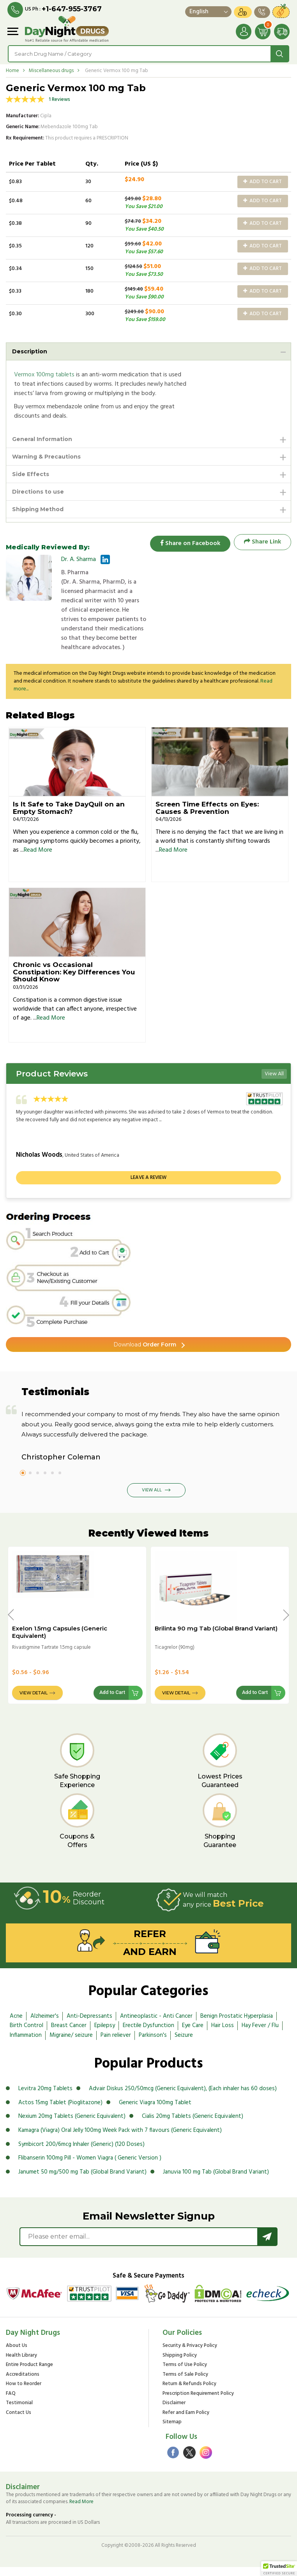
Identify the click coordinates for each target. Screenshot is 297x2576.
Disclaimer (174, 2412)
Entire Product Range (29, 2374)
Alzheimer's (44, 2025)
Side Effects (30, 474)
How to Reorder (23, 2393)
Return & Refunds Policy (189, 2393)
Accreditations (22, 2383)
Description (29, 351)
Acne (16, 2025)
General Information (42, 439)
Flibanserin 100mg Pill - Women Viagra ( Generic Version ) (89, 2167)
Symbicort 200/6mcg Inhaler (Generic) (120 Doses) (81, 2153)
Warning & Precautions (46, 456)
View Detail (33, 1702)
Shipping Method (38, 509)
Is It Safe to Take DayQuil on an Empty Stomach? (69, 817)
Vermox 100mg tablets (44, 375)
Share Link (262, 542)
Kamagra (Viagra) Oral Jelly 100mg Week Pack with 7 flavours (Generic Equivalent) (120, 2139)
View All (274, 1083)
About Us (16, 2355)
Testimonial (19, 2412)
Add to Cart (262, 182)
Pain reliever (116, 2044)
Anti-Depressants (89, 2025)
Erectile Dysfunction (148, 2035)
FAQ (11, 2403)
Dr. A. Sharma (78, 559)
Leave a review (148, 1187)
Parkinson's (153, 2044)
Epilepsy (104, 2035)
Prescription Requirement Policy (198, 2403)
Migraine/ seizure (71, 2044)
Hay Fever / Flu (260, 2035)
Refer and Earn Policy (186, 2422)
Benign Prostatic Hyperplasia (236, 2025)
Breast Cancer (69, 2035)
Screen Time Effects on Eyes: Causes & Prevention (207, 817)
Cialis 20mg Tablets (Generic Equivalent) (192, 2125)
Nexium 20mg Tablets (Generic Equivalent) (72, 2125)
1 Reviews (59, 99)
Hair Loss (222, 2035)
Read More (38, 859)
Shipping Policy (180, 2364)
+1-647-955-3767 (72, 9)
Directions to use (38, 491)
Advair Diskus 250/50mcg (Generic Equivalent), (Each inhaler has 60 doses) (183, 2098)
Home (12, 71)
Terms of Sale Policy (185, 2383)
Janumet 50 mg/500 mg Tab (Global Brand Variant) (82, 2181)
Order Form (144, 1353)
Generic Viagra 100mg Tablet (155, 2112)
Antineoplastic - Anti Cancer (156, 2025)
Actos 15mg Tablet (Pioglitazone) (60, 2112)
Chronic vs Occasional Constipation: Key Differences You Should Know (74, 981)
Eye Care (192, 2035)
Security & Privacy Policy (190, 2355)
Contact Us (18, 2422)
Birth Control (26, 2035)
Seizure (184, 2044)
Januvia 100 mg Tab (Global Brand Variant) (216, 2181)
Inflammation (26, 2044)
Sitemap (172, 2431)
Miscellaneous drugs (51, 71)
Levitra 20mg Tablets (45, 2098)
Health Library (21, 2364)
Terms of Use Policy (185, 2374)
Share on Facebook (188, 542)
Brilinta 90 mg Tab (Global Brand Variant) (216, 1637)
